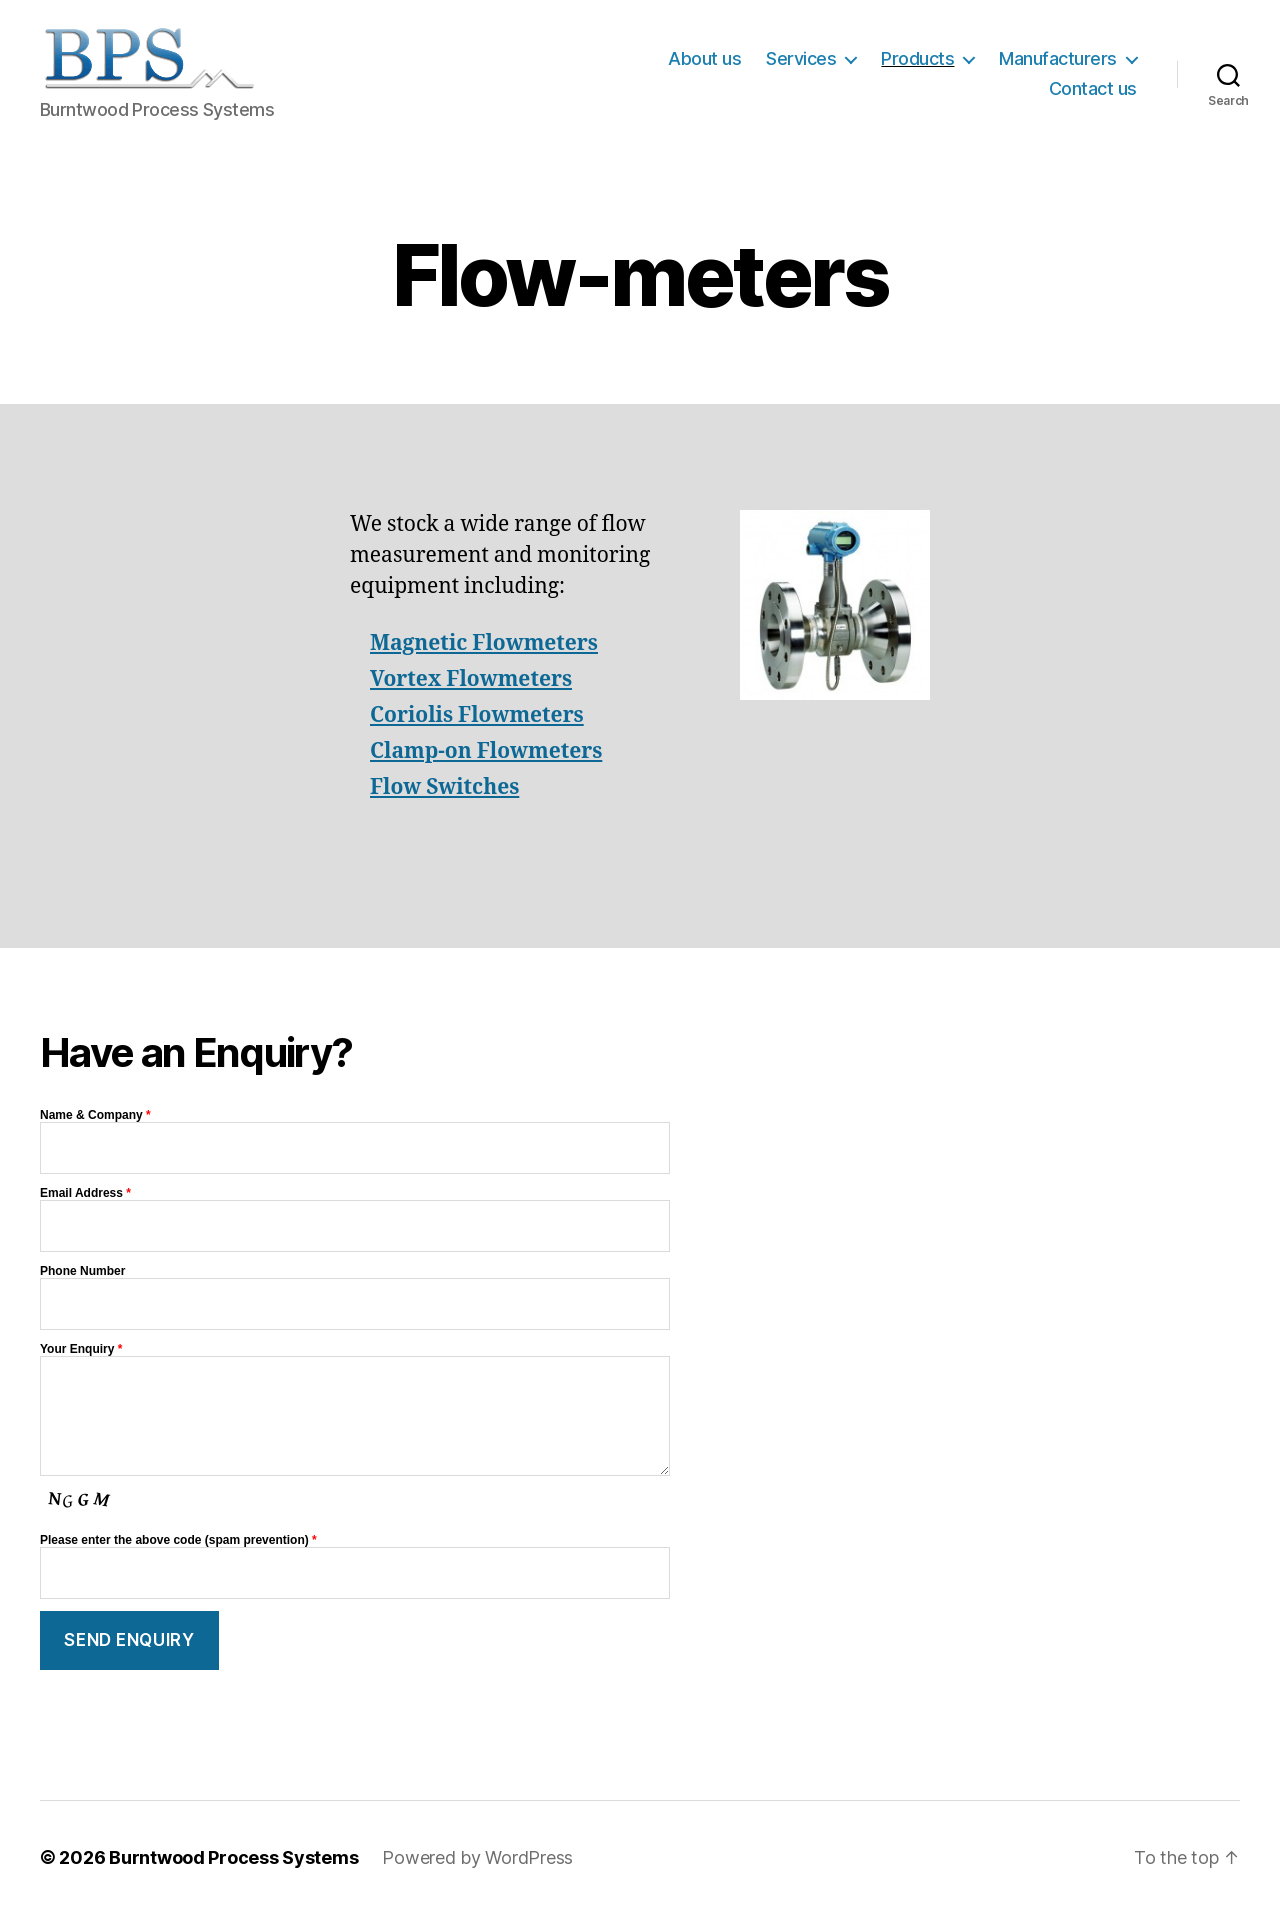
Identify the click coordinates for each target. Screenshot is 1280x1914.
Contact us (1093, 88)
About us (704, 58)
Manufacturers (1058, 58)
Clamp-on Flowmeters (486, 751)
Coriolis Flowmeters (477, 715)
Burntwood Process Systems (233, 1857)
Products (917, 58)
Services (801, 58)
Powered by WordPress (477, 1857)
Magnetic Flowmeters (484, 643)
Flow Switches (444, 787)
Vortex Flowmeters (471, 679)
